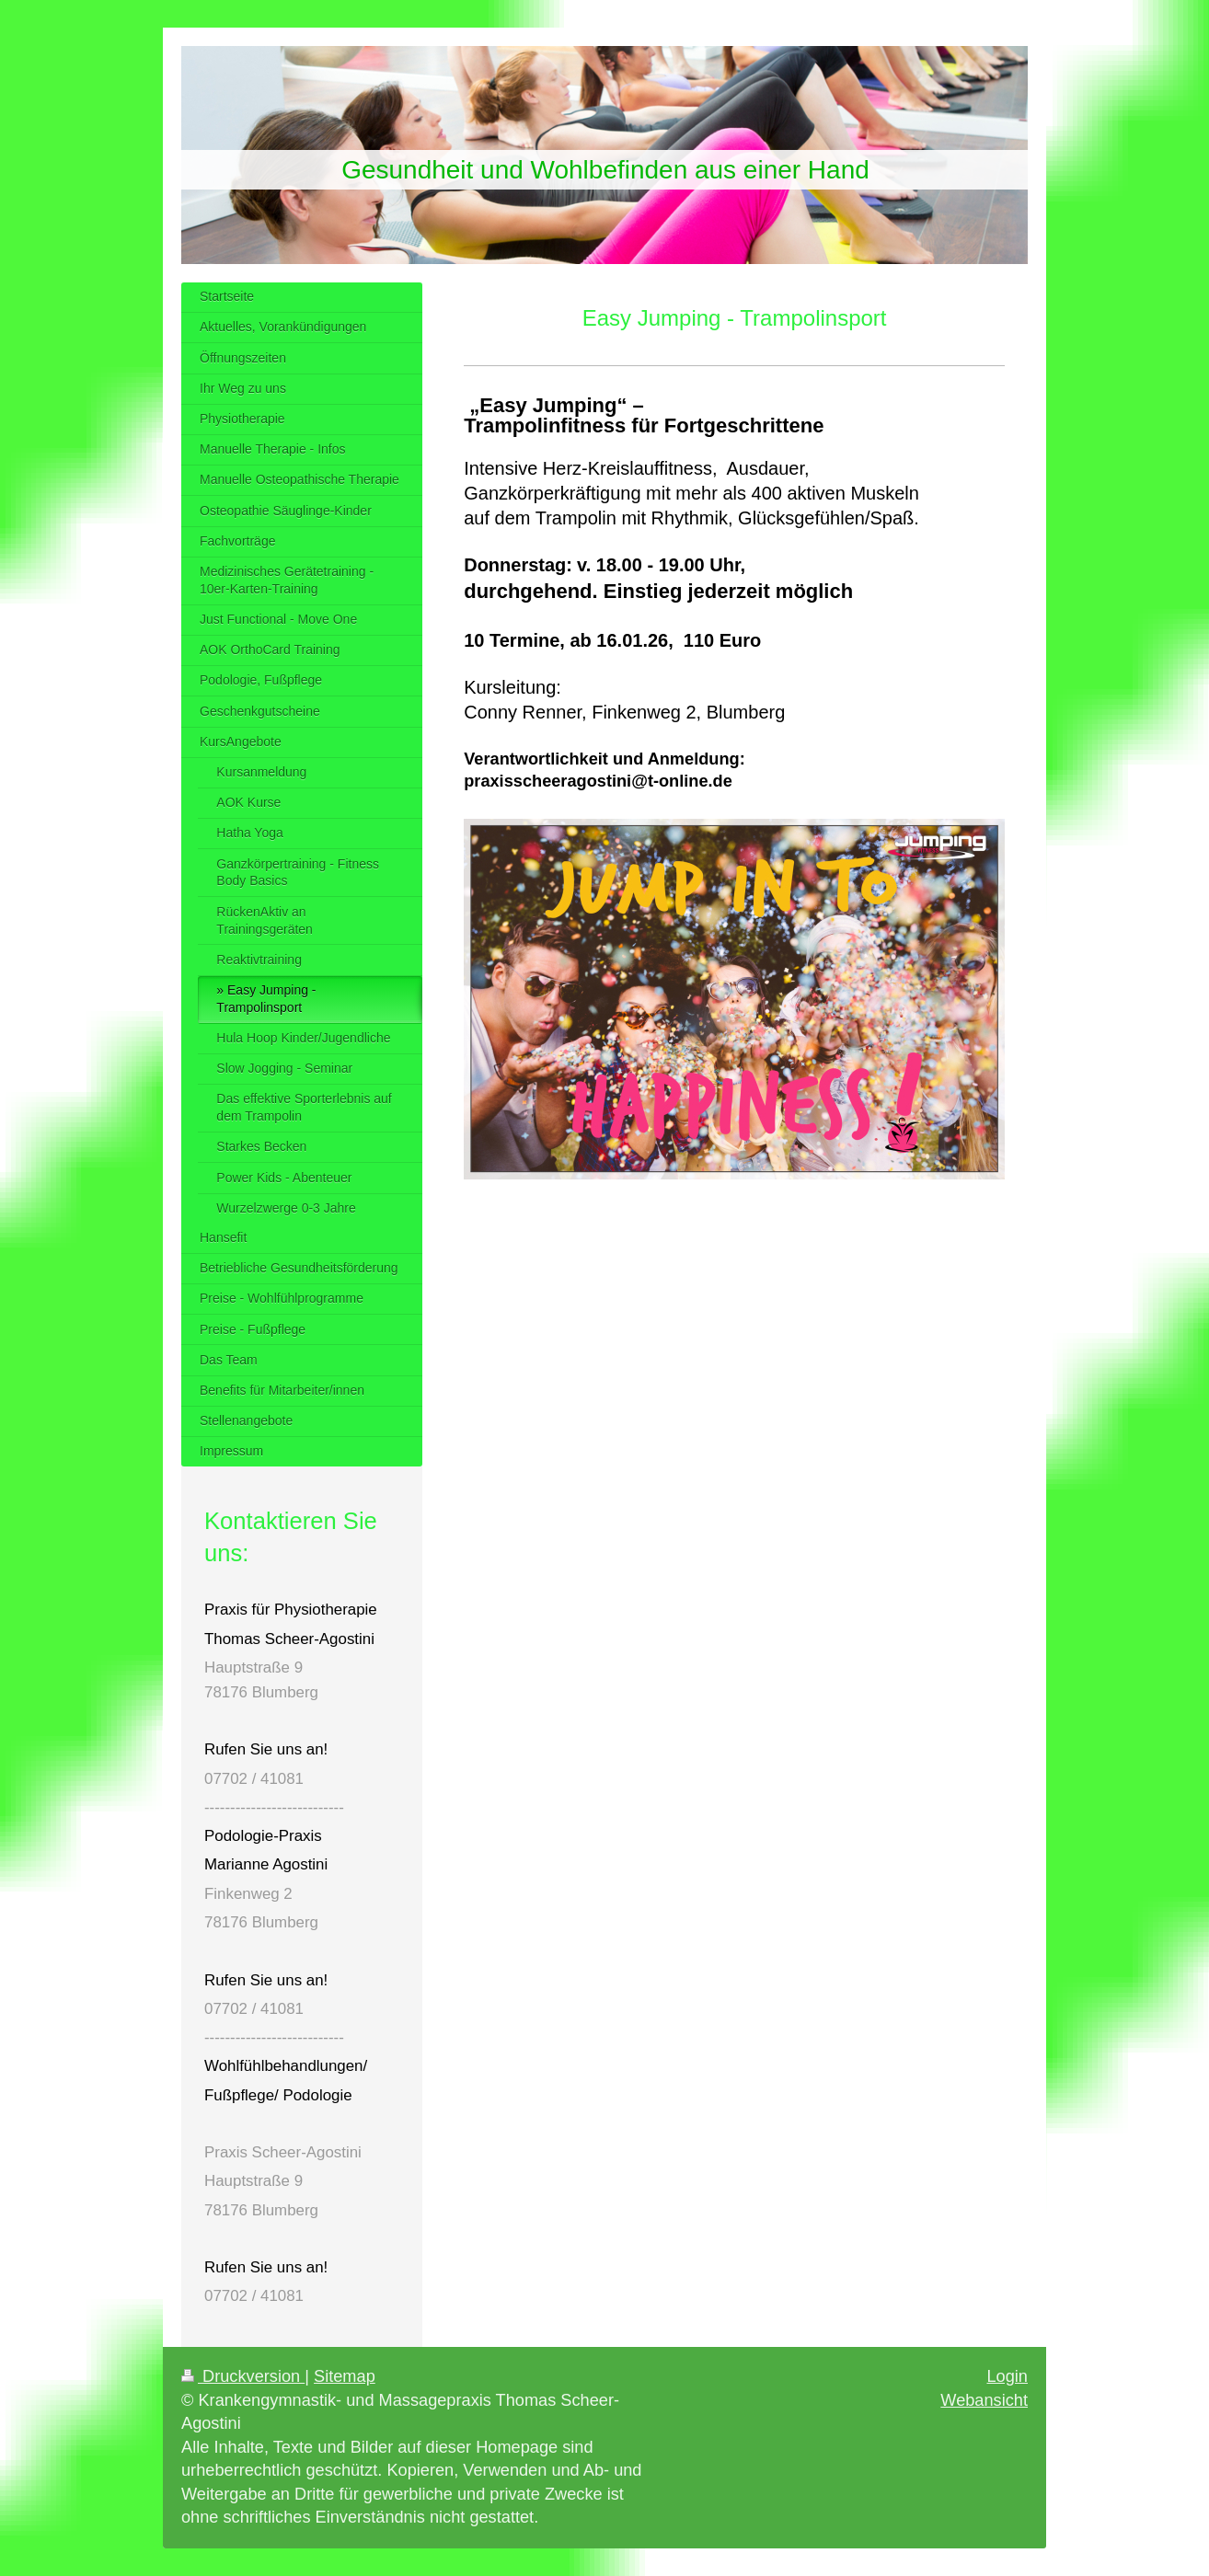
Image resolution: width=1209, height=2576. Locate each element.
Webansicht (984, 2400)
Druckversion (243, 2376)
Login (1007, 2376)
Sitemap (344, 2376)
